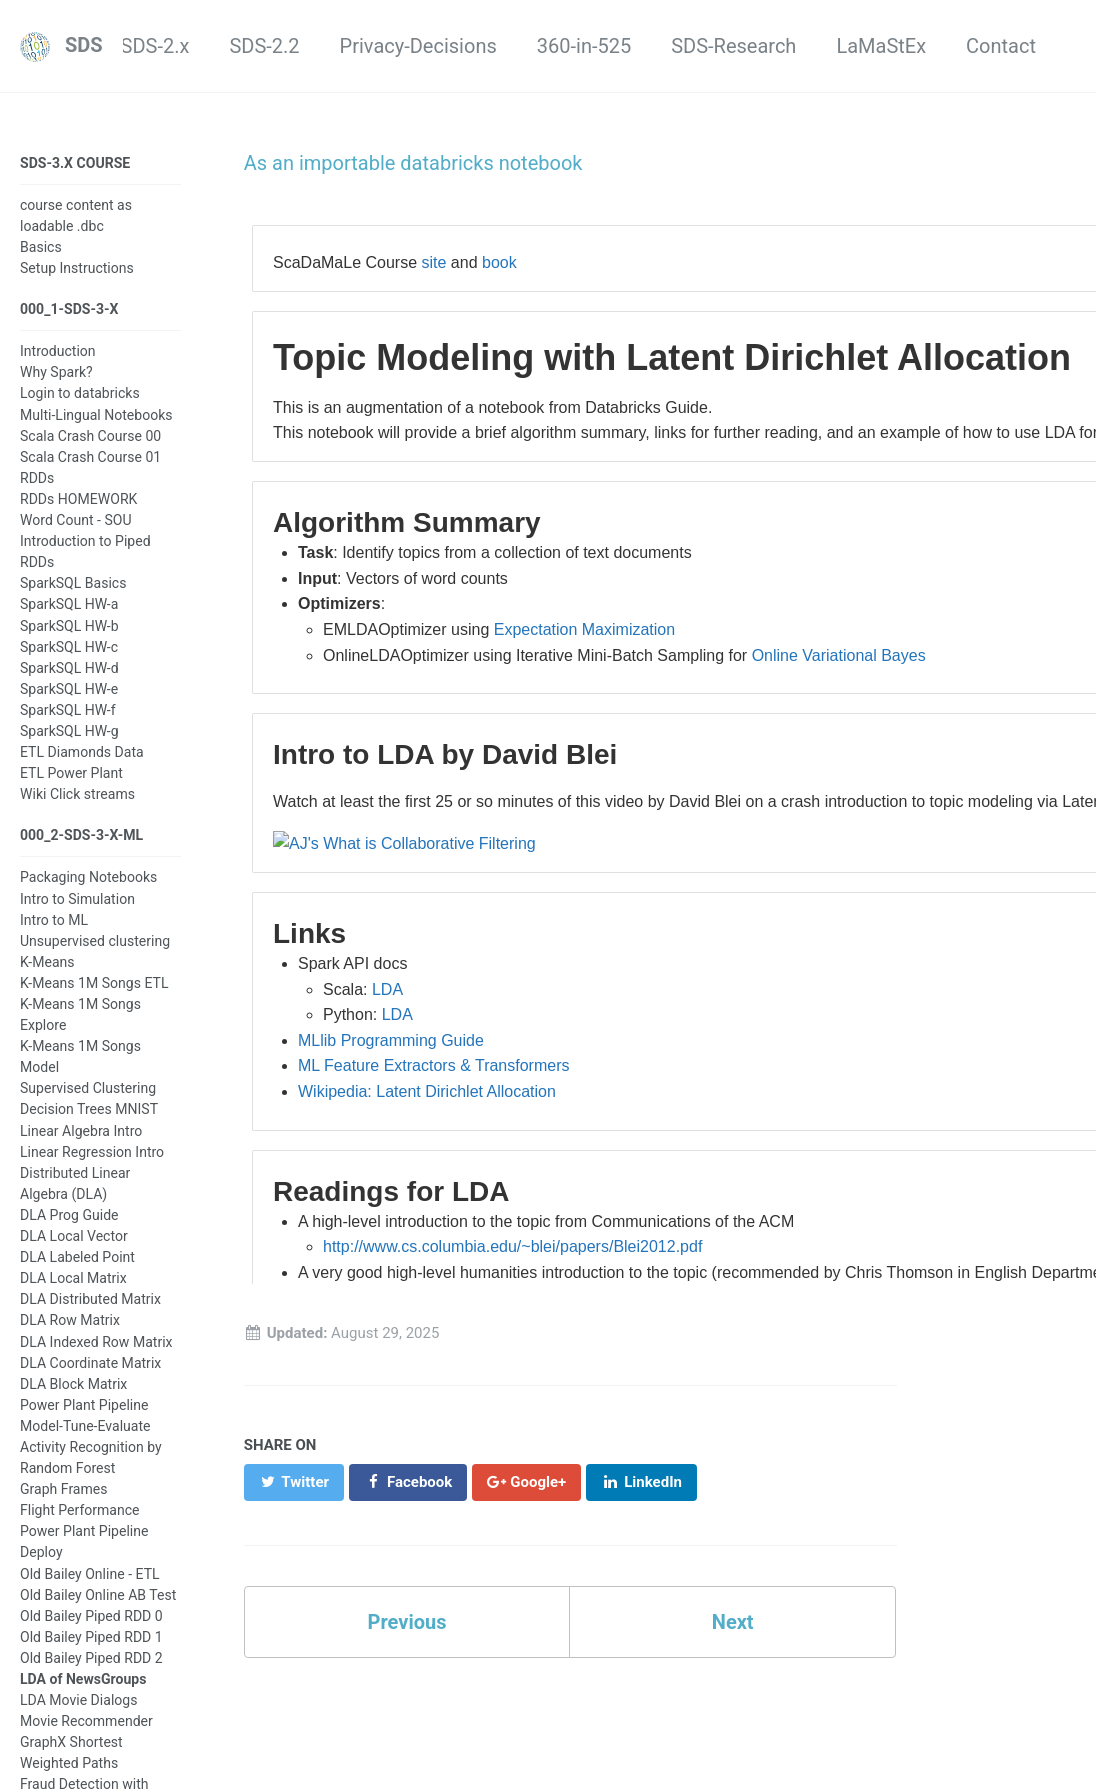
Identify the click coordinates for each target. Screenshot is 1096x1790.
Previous (407, 1622)
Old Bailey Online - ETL (90, 1574)
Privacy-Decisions (418, 46)
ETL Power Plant (71, 773)
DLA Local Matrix (73, 1278)
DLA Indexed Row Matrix (96, 1342)
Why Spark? (56, 372)
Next (733, 1622)
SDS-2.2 (264, 46)
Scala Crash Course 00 (90, 436)
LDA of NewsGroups (83, 1679)
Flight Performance (80, 1510)
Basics (41, 247)
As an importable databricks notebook (413, 163)
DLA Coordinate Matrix (90, 1363)
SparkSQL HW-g (69, 731)
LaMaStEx (881, 46)
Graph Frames (64, 1489)
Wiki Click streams (77, 794)
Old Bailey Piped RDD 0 (91, 1616)
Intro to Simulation (77, 899)
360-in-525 (584, 46)
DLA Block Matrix (73, 1384)
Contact (1001, 46)
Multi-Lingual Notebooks (96, 415)
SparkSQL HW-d (69, 668)
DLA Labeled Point (77, 1257)
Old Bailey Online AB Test (98, 1595)
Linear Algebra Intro (81, 1131)
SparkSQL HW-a (69, 604)
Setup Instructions (77, 268)
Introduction (58, 351)
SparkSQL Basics (73, 583)
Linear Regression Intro (92, 1152)
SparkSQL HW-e (69, 689)
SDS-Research (733, 46)
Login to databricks (80, 393)
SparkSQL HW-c (69, 647)
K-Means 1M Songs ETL (94, 983)
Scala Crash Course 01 (90, 457)
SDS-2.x (155, 46)
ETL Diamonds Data (82, 752)
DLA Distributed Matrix (90, 1299)
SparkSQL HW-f (68, 710)
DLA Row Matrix (70, 1320)
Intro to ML (54, 920)
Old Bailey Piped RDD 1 (91, 1637)
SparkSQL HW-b (69, 626)
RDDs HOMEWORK (78, 499)
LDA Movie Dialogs (78, 1700)
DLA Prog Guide (69, 1215)
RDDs (37, 478)
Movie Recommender (86, 1721)
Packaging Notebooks (88, 877)
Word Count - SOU (76, 520)
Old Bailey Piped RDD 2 (91, 1658)
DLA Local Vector (74, 1236)
